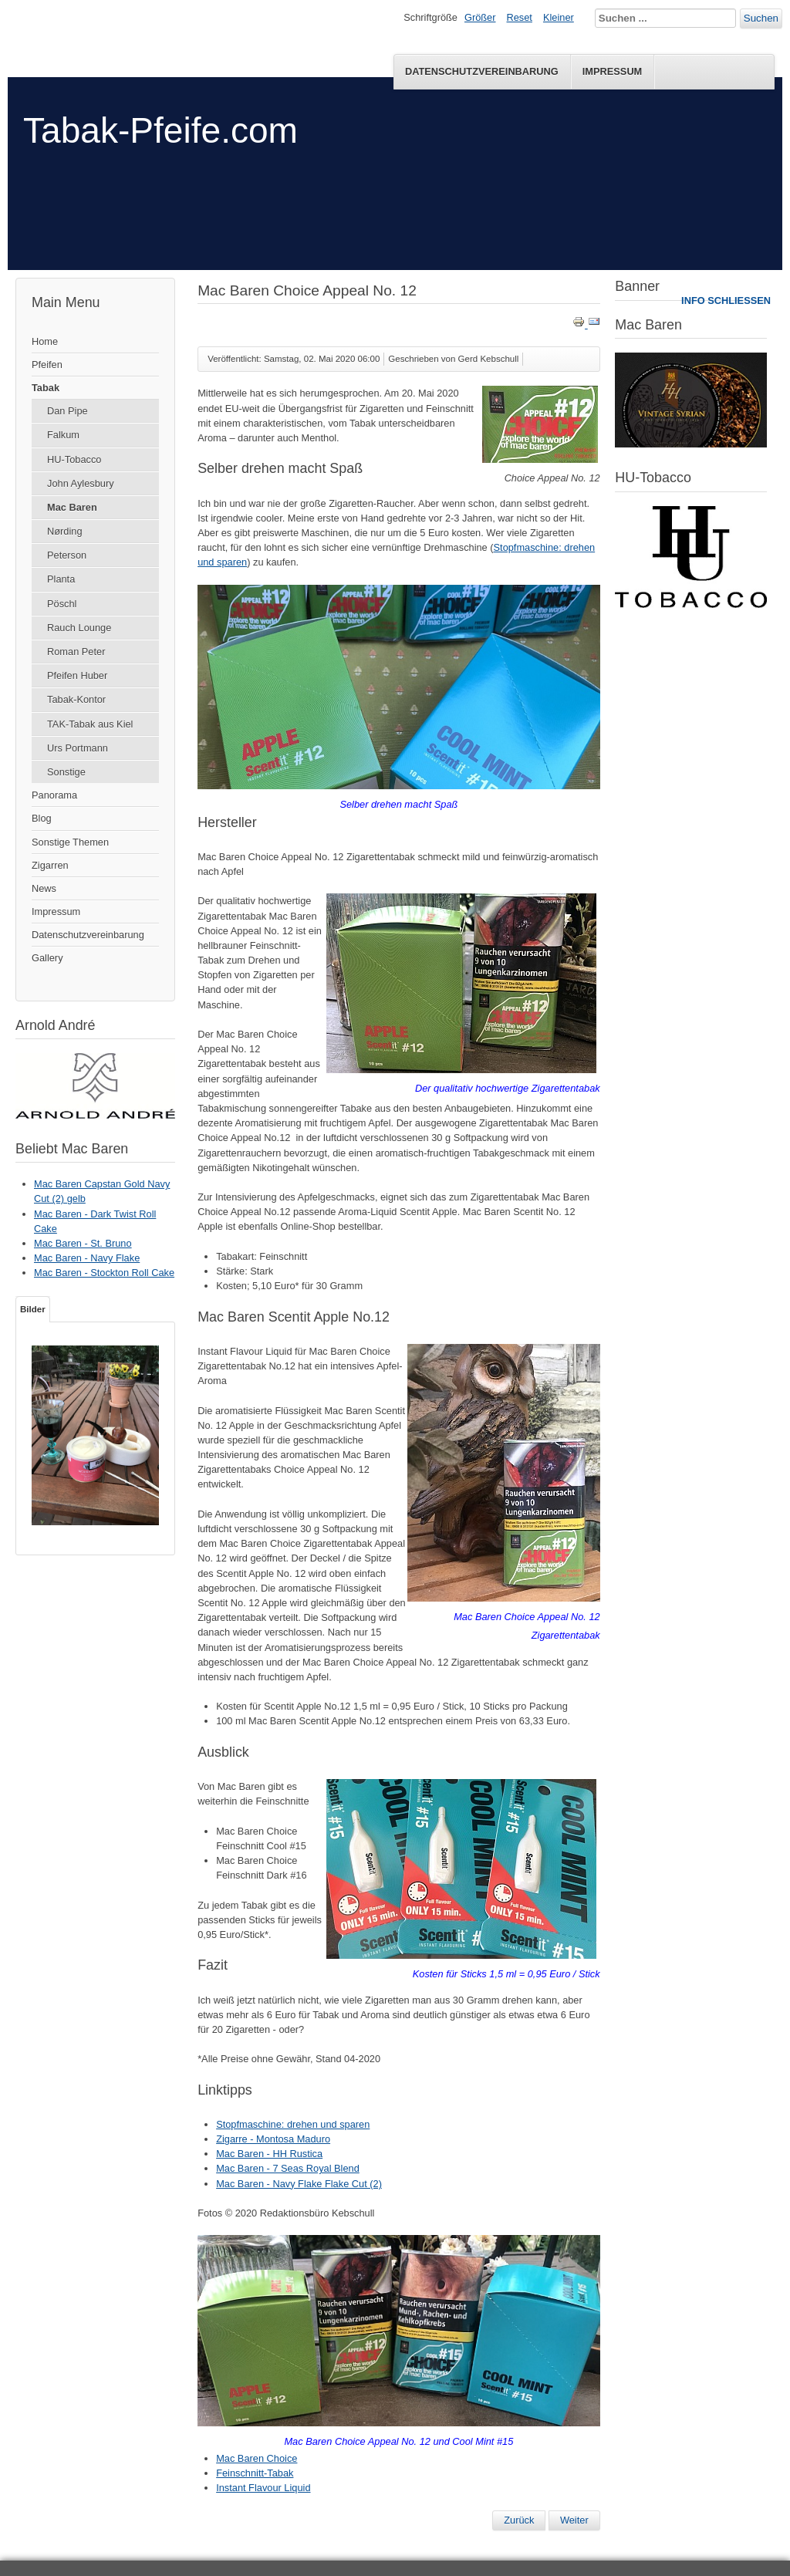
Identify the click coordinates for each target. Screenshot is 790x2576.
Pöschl (61, 603)
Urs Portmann (77, 748)
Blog (42, 818)
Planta (61, 579)
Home (45, 341)
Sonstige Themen (70, 842)
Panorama (54, 795)
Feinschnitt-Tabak (254, 2473)
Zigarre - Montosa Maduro (273, 2139)
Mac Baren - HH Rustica (269, 2153)
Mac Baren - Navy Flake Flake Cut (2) (299, 2183)
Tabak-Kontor (76, 699)
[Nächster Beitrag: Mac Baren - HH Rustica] (574, 2520)
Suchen (761, 18)
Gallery (47, 958)
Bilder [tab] (33, 1309)
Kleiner (558, 17)
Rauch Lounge (79, 627)
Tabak (45, 387)
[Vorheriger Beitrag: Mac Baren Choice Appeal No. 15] (518, 2520)
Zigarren (50, 865)
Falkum (63, 435)
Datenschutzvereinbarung (482, 71)
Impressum (612, 71)
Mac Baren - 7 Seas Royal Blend (288, 2168)
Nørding (65, 531)
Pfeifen (47, 364)
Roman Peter (76, 651)
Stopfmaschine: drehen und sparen (293, 2124)
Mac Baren (72, 507)
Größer (480, 17)
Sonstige (66, 772)
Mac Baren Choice (256, 2458)
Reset (519, 17)
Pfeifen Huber (77, 675)
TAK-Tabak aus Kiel (90, 724)
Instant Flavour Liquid (263, 2487)
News (44, 888)
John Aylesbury (80, 483)
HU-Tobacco (74, 459)
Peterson (66, 555)
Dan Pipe (67, 411)
